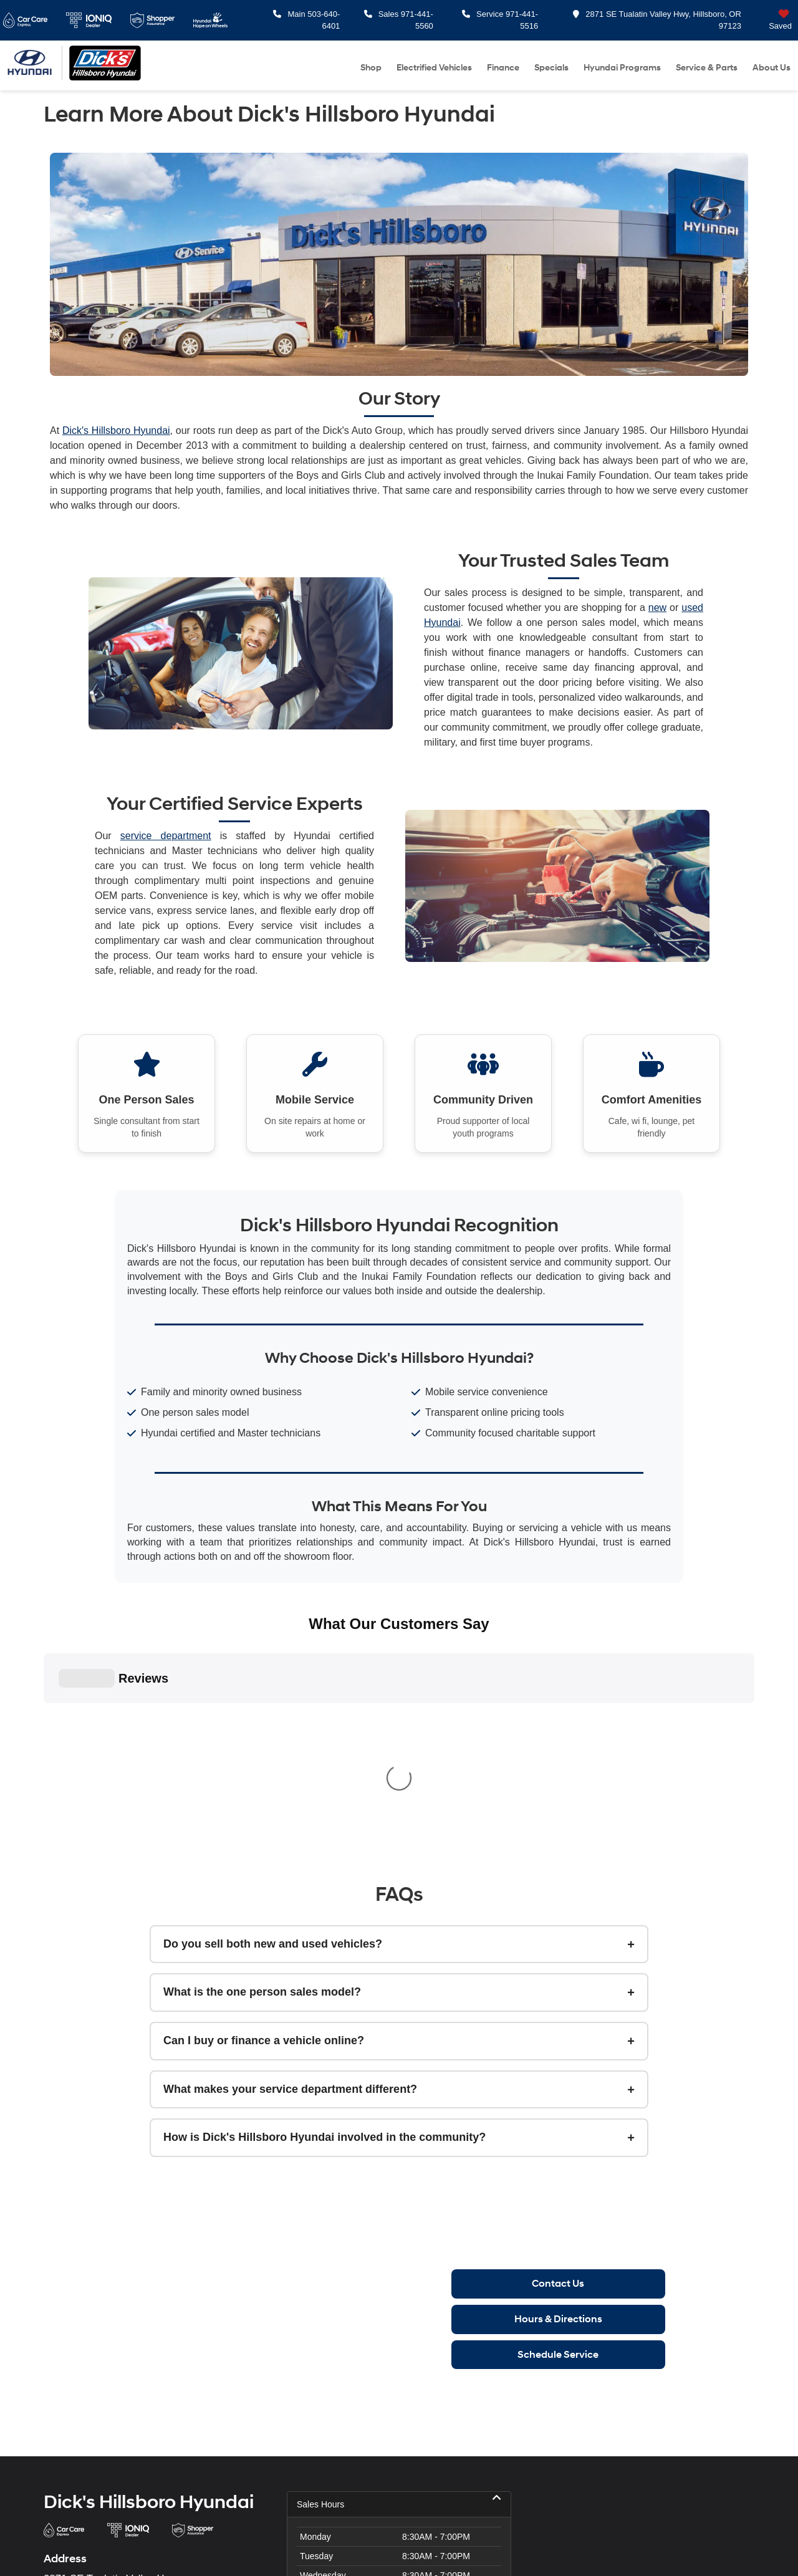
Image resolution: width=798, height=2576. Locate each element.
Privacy (303, 2546)
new (657, 607)
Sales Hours (399, 2246)
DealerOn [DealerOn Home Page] (236, 2546)
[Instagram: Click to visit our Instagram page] (80, 2422)
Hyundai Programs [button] (622, 67)
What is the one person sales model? (262, 1734)
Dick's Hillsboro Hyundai (116, 430)
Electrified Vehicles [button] (434, 67)
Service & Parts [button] (707, 67)
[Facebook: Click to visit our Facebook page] (53, 2422)
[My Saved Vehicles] (770, 20)
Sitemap (272, 2546)
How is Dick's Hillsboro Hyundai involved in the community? (324, 1879)
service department (165, 835)
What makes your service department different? (290, 1831)
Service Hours (399, 2426)
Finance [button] (503, 67)
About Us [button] (771, 67)
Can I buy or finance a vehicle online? (263, 1782)
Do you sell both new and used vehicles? (272, 1686)
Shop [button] (371, 67)
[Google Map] (642, 2359)
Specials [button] (551, 67)
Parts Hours (399, 2452)
